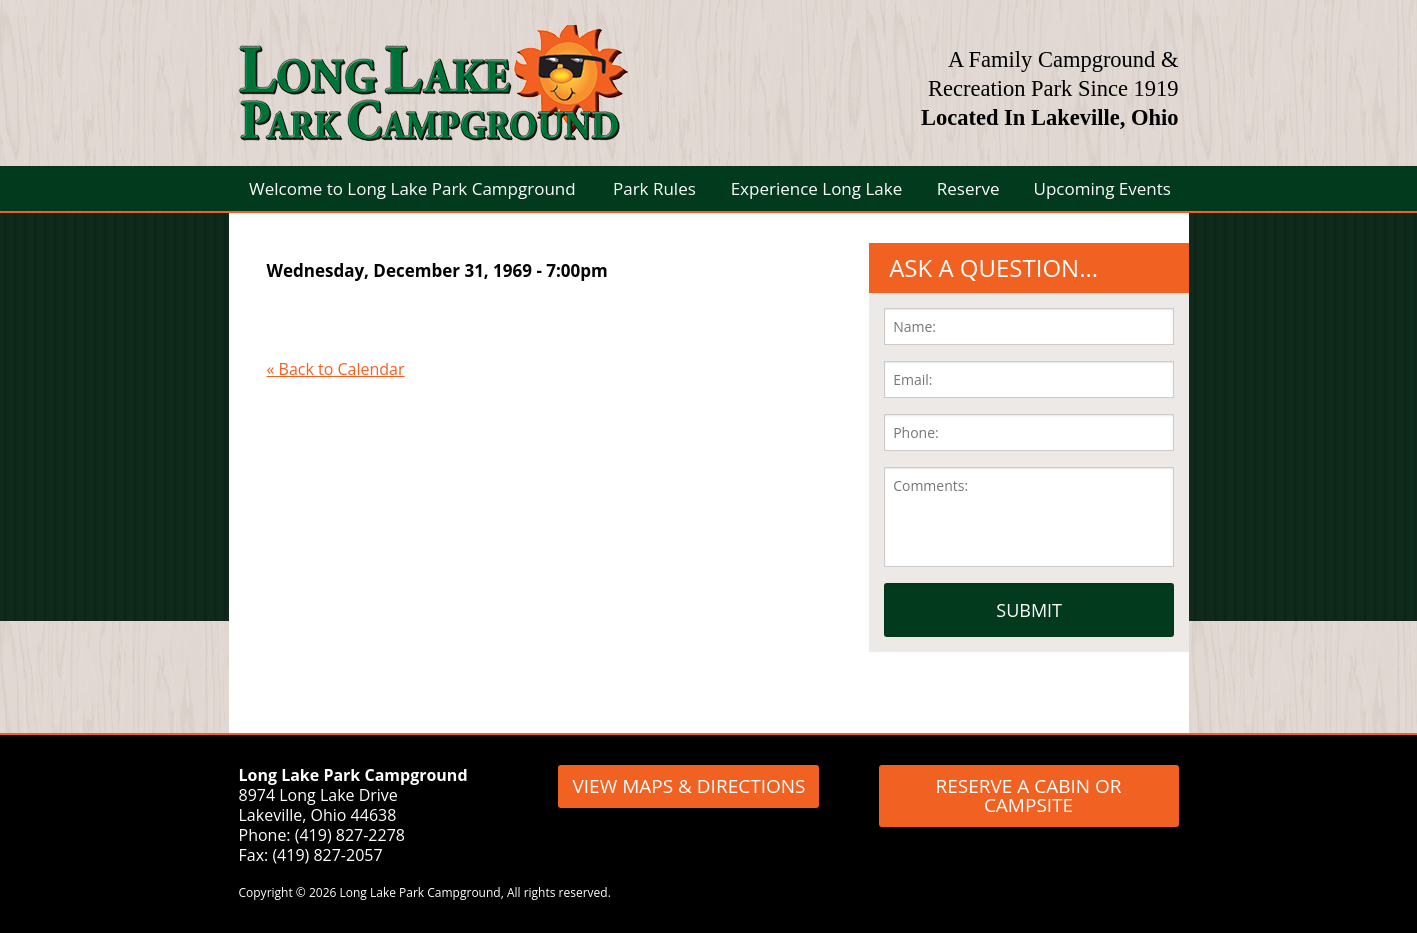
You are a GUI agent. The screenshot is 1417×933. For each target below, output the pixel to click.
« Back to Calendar (336, 369)
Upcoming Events (1102, 188)
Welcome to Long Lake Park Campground (412, 188)
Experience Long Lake (817, 188)
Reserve (968, 188)
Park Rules (654, 188)
